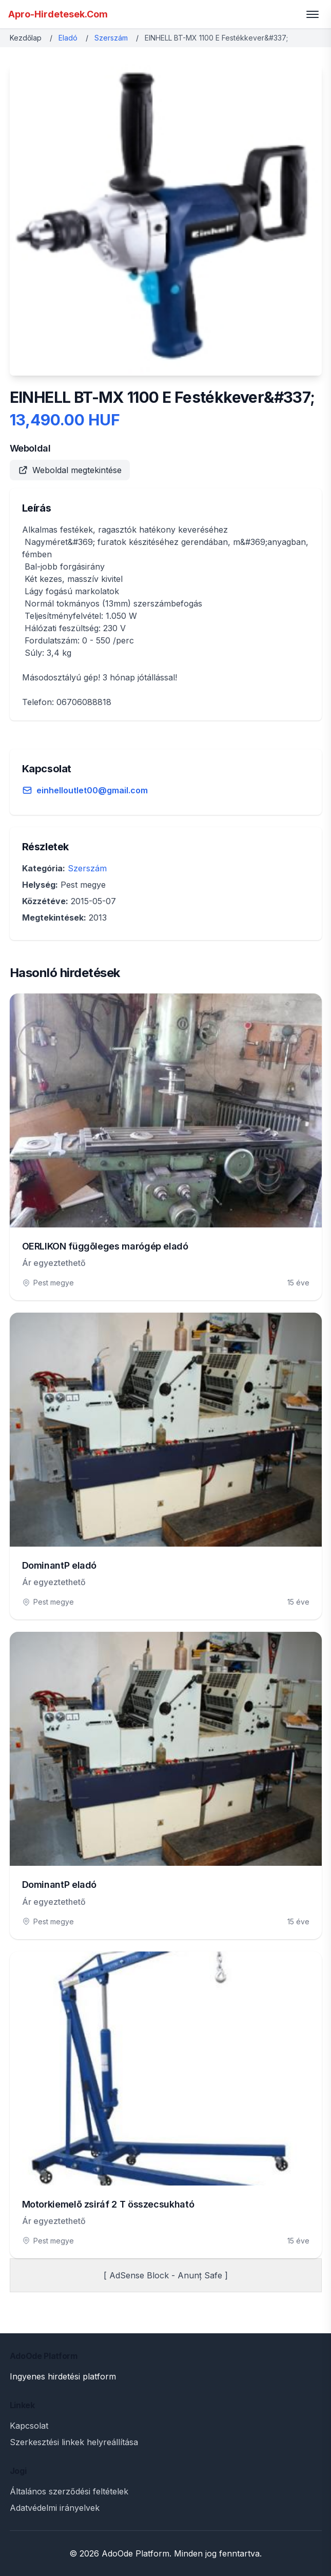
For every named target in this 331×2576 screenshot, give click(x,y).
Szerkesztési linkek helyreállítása (74, 2442)
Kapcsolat (29, 2426)
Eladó (68, 37)
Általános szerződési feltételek (69, 2491)
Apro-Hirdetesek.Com (58, 14)
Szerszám (111, 37)
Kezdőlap (26, 37)
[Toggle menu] (312, 14)
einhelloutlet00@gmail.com (92, 790)
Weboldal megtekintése (70, 470)
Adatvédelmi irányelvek (55, 2508)
